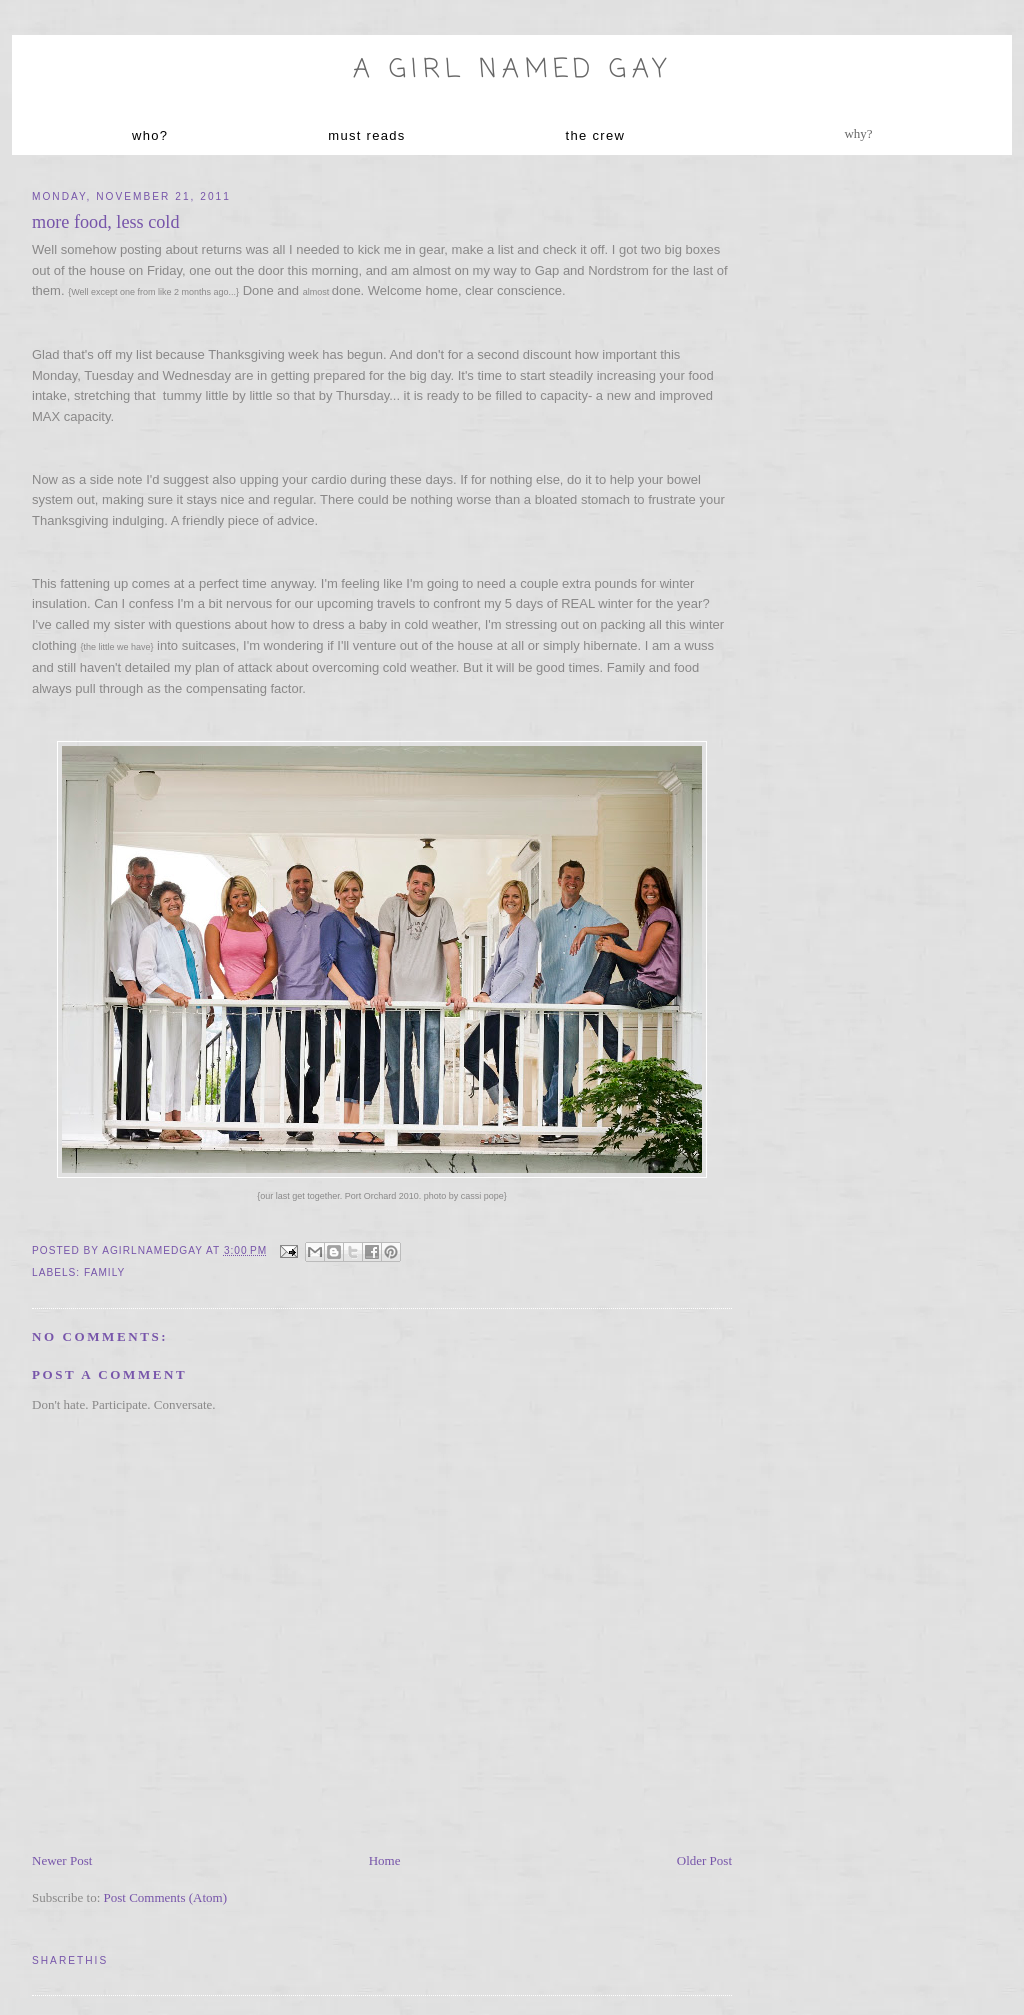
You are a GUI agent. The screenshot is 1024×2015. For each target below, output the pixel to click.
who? (150, 135)
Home (385, 1860)
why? (858, 133)
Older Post (704, 1860)
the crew (596, 135)
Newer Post (62, 1860)
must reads (366, 135)
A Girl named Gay (512, 70)
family (104, 1272)
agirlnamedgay (154, 1250)
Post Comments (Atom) (166, 1897)
